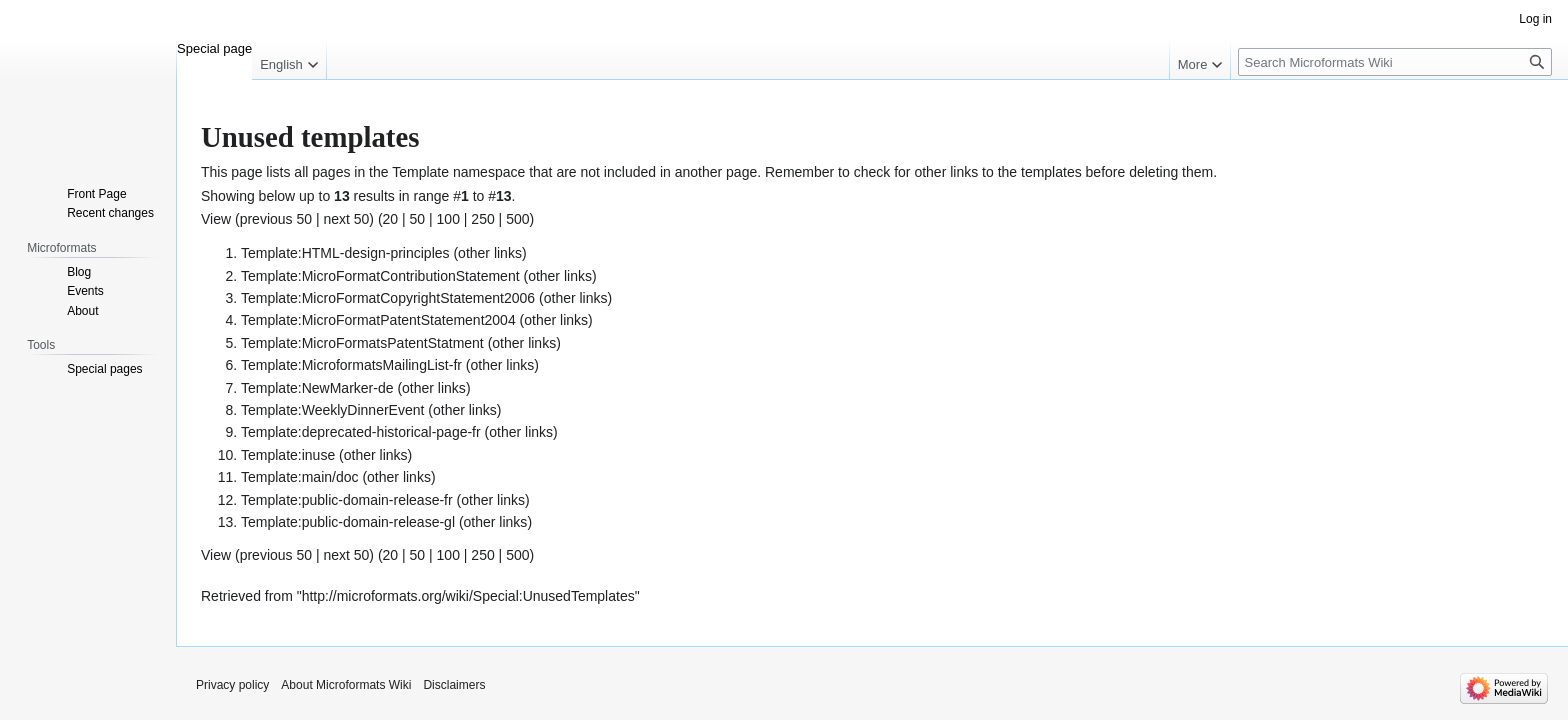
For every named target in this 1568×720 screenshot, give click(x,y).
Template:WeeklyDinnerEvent (332, 410)
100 (448, 219)
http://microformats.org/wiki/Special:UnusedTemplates (468, 596)
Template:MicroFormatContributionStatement (380, 276)
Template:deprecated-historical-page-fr (361, 432)
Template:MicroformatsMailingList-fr (351, 365)
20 (391, 219)
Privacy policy (232, 685)
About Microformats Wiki (346, 685)
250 (482, 219)
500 (517, 219)
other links (490, 253)
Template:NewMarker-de (317, 388)
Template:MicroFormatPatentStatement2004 (378, 320)
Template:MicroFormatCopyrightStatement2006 (388, 298)
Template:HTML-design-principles (345, 253)
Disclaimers (454, 685)
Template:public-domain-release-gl (348, 522)
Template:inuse (288, 455)
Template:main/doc (300, 477)
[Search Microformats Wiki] (1395, 62)
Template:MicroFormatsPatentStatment (362, 343)
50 (418, 219)
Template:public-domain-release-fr (347, 500)
